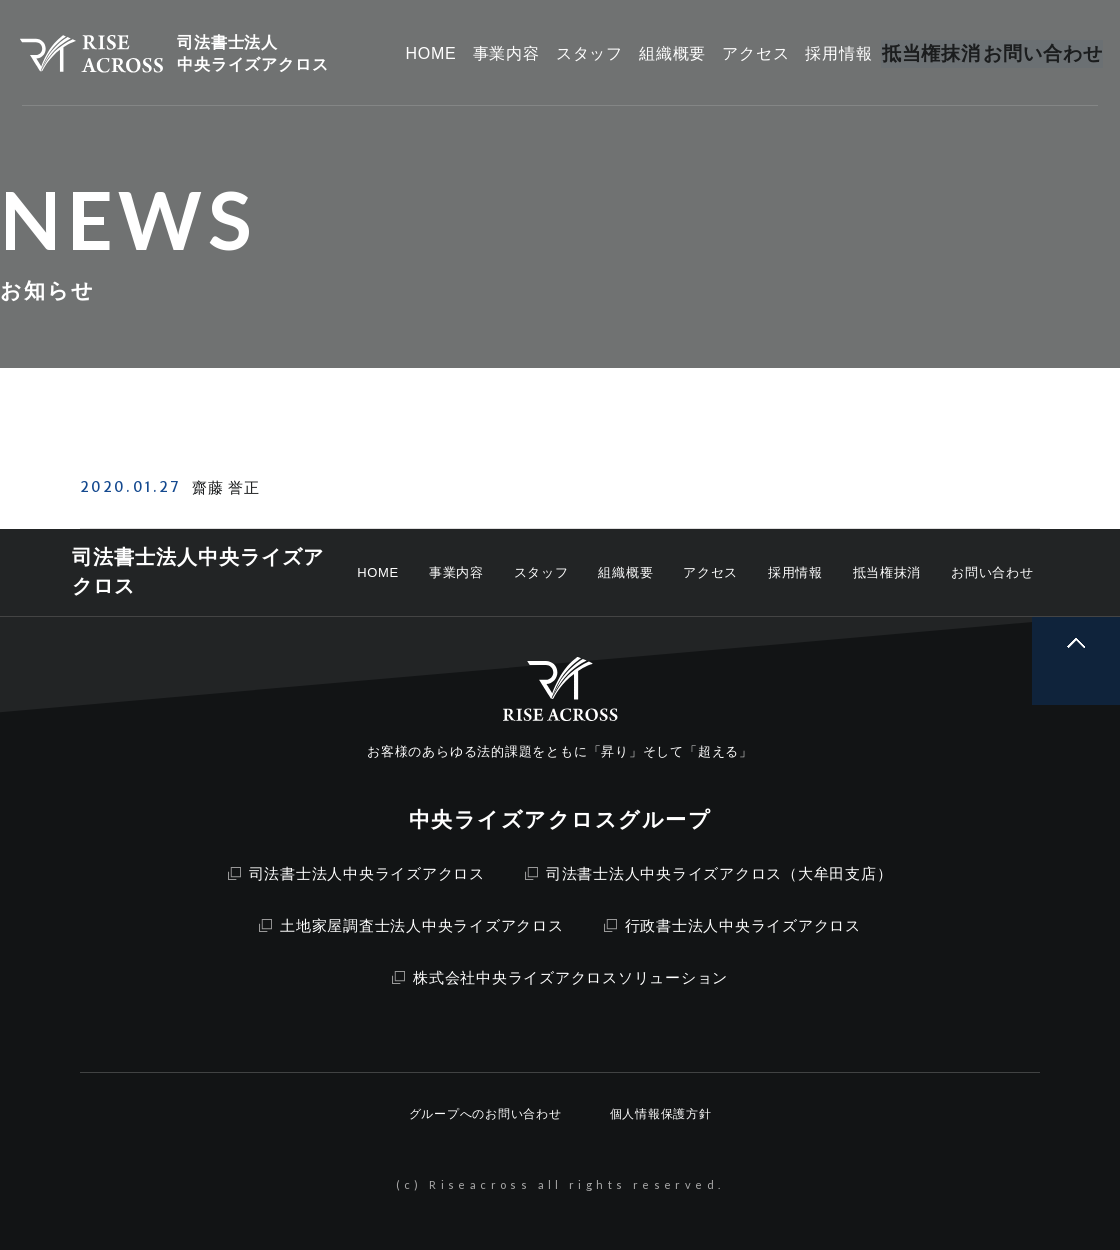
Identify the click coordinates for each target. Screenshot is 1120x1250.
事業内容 (456, 572)
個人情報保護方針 (661, 1114)
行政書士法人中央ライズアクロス (732, 925)
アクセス (710, 572)
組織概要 (625, 572)
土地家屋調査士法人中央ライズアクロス (411, 925)
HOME (378, 572)
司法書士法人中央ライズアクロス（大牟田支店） (709, 873)
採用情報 (795, 572)
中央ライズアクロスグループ (560, 819)
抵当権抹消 (887, 572)
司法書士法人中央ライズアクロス (356, 873)
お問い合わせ (992, 572)
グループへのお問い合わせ (485, 1114)
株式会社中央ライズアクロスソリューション (560, 977)
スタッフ (541, 572)
